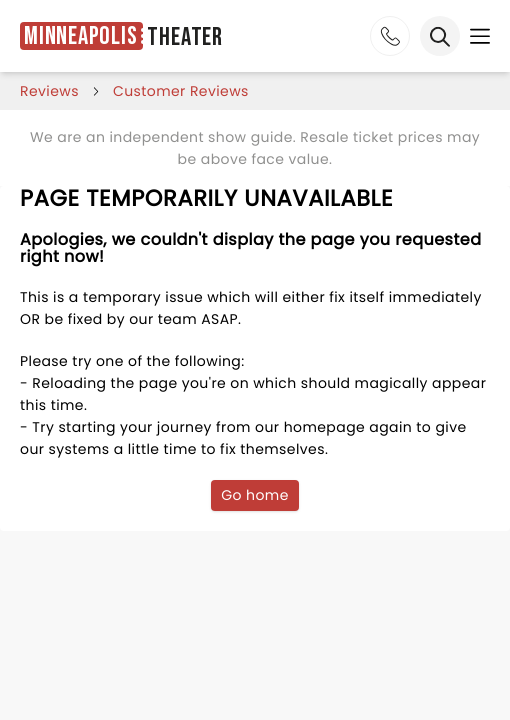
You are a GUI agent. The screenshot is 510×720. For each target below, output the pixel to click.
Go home (255, 495)
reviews (49, 91)
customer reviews (181, 91)
